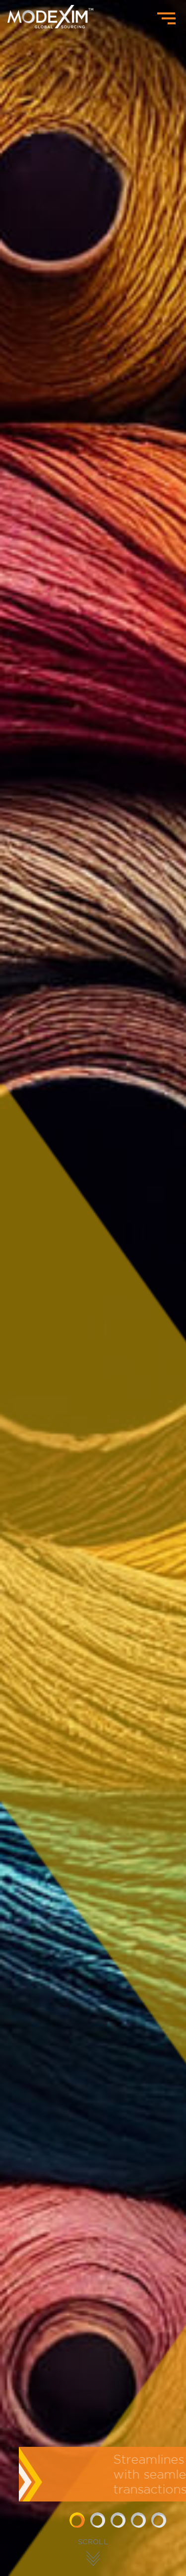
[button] (77, 2520)
